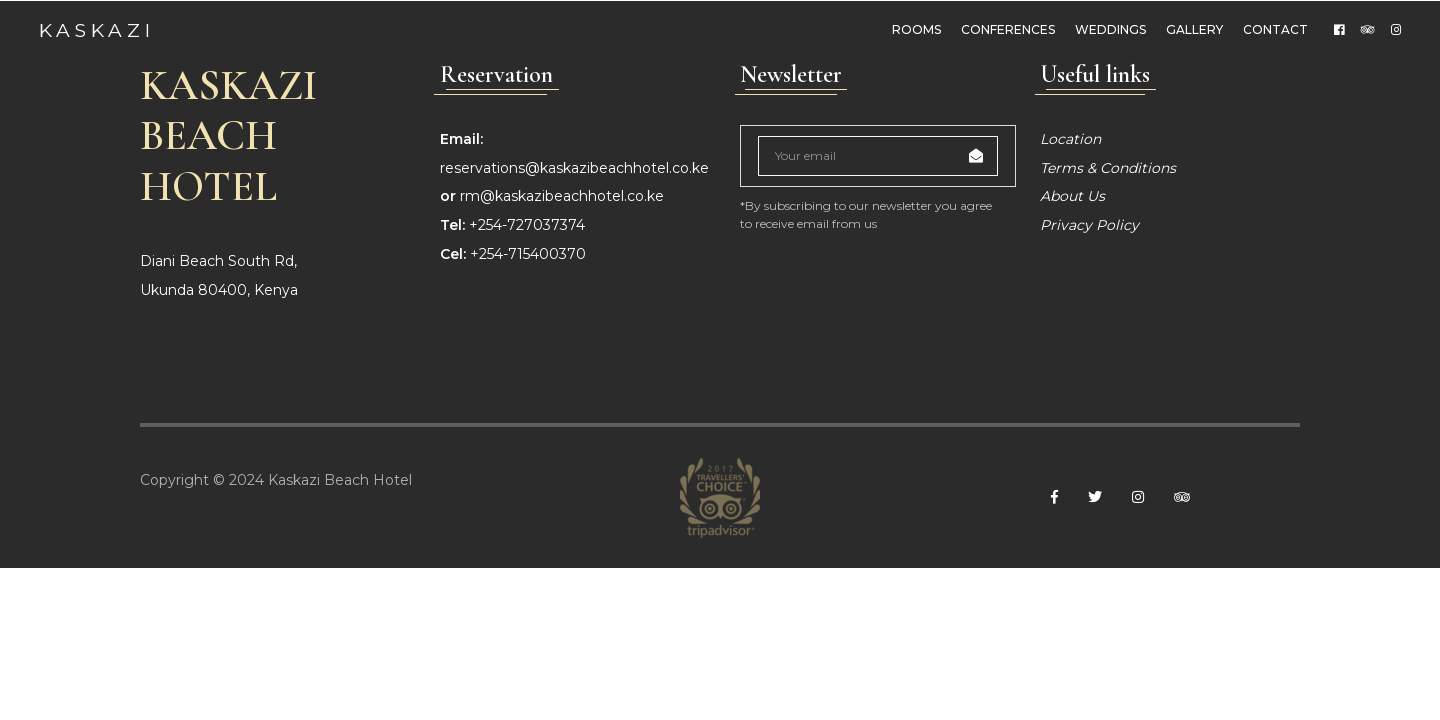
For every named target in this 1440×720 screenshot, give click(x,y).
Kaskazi (98, 29)
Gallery (1192, 29)
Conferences (1006, 29)
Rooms (914, 29)
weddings (1108, 29)
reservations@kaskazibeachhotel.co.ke (574, 320)
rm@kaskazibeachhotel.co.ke (562, 349)
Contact (1273, 29)
